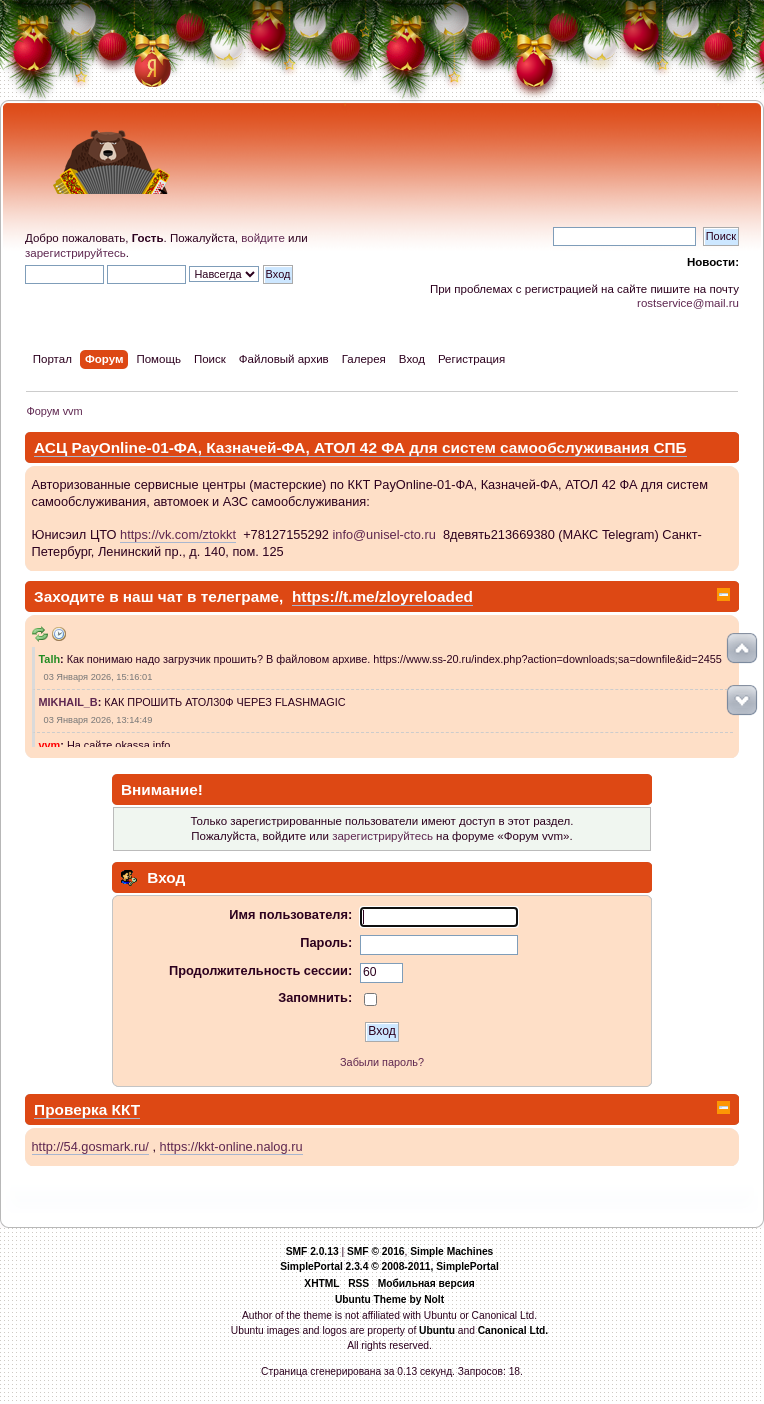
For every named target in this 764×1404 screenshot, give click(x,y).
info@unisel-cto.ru (383, 534)
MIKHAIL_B (68, 702)
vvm (50, 745)
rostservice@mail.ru (688, 303)
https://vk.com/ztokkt (178, 534)
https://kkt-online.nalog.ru (231, 1146)
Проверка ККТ (87, 1109)
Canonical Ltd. (513, 1330)
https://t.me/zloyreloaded (382, 596)
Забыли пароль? (382, 1062)
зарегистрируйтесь (75, 253)
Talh (50, 659)
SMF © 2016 (376, 1251)
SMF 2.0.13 (312, 1251)
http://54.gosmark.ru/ (90, 1146)
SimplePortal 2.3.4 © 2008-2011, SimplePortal (389, 1266)
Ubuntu (437, 1330)
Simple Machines (451, 1251)
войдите (263, 238)
